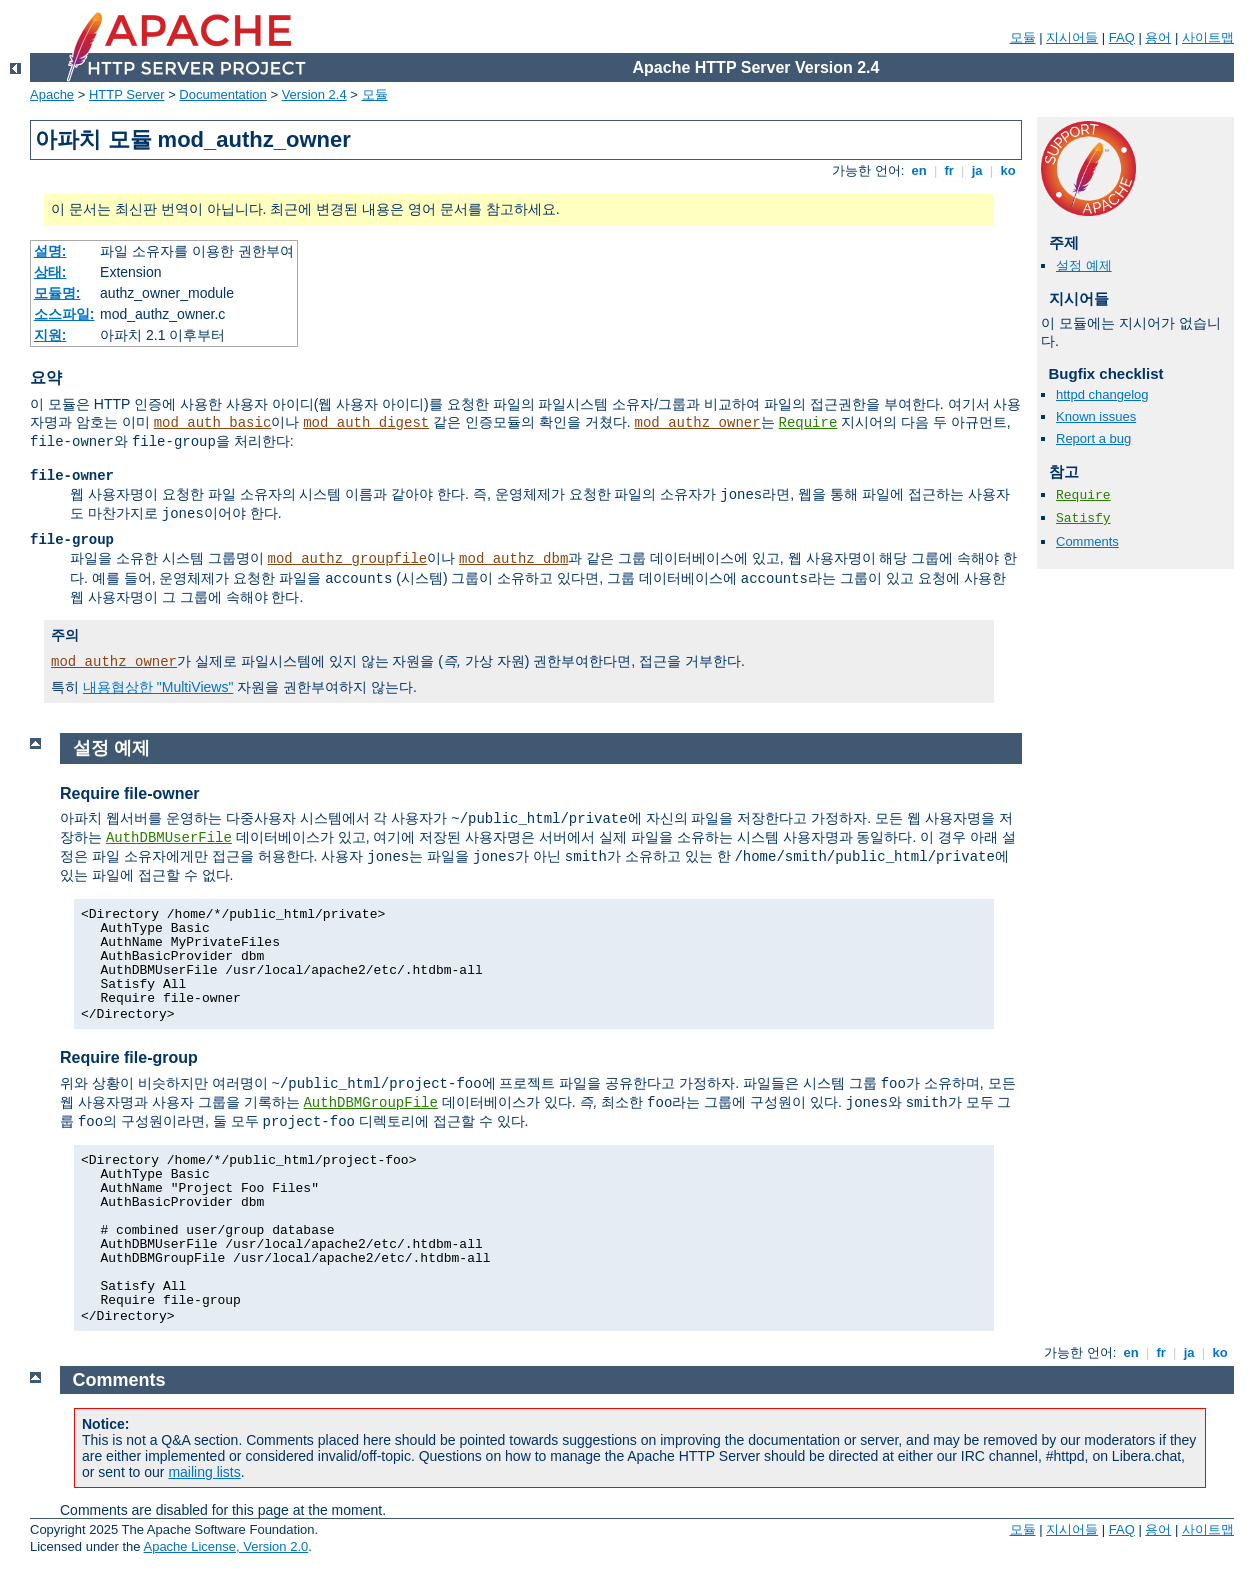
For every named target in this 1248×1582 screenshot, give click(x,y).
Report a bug (1093, 438)
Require (807, 423)
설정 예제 (1084, 265)
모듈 (1023, 37)
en (919, 170)
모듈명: (57, 293)
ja (977, 170)
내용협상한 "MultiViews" (158, 687)
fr (949, 170)
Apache (52, 94)
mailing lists (204, 1472)
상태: (50, 272)
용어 (1158, 37)
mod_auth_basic (213, 423)
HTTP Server (127, 94)
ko (1008, 170)
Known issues (1096, 416)
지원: (50, 335)
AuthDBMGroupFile (370, 1103)
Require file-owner (130, 793)
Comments (1087, 541)
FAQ (1122, 37)
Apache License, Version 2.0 (225, 1546)
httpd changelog (1102, 394)
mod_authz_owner (698, 423)
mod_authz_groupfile (348, 559)
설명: (50, 251)
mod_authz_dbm (513, 559)
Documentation (222, 94)
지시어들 (1072, 37)
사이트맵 (1208, 37)
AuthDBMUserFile (169, 838)
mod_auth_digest (366, 423)
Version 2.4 (314, 94)
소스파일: (64, 314)
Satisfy (1083, 518)
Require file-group (129, 1057)
